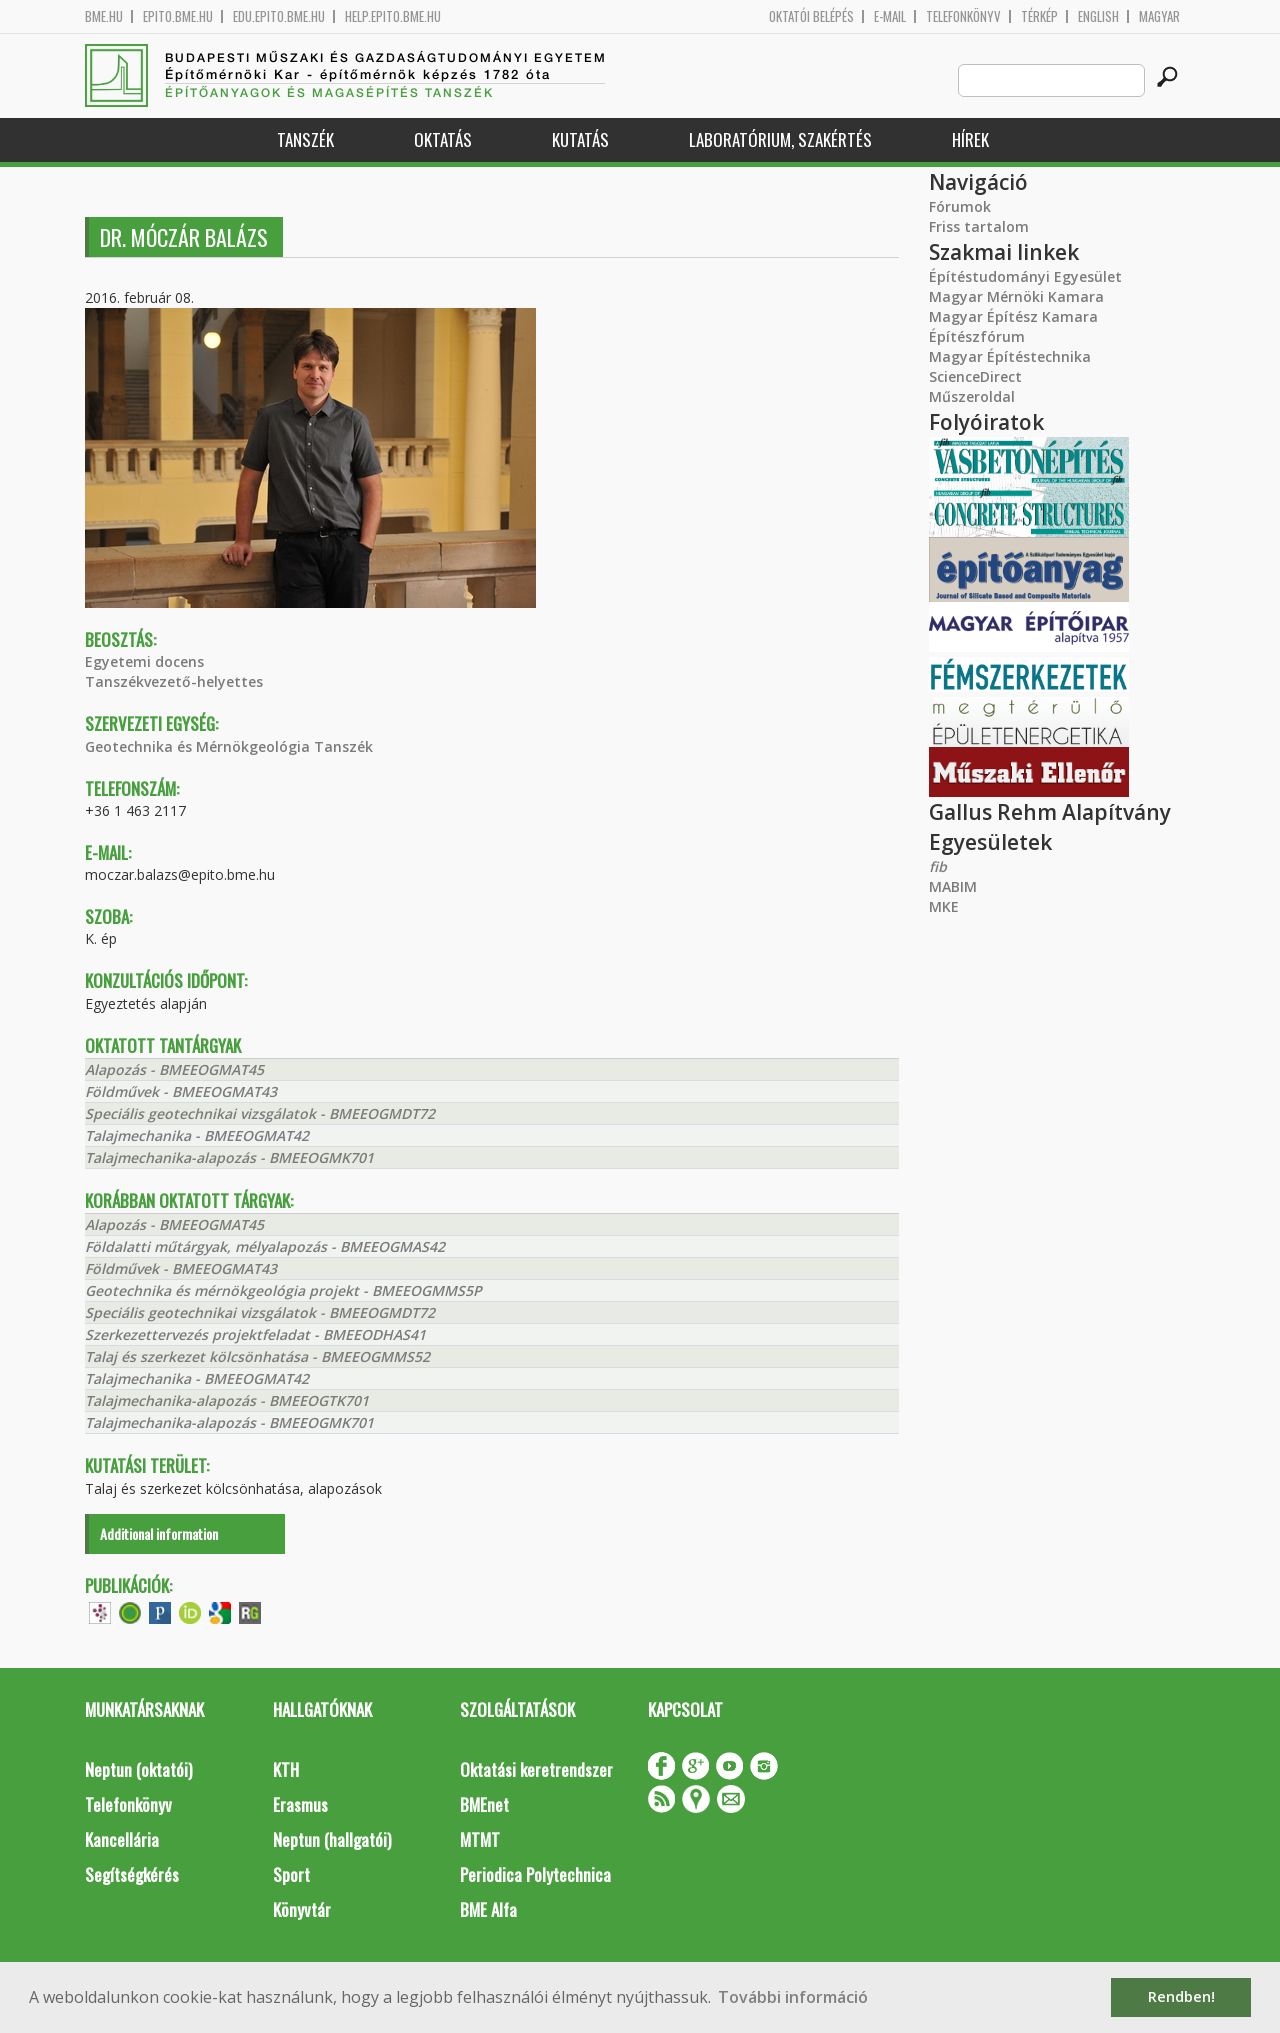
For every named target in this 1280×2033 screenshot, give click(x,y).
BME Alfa (488, 1909)
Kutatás (580, 139)
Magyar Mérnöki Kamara (1016, 296)
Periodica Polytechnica (535, 1874)
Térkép (1039, 16)
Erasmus (300, 1804)
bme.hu (104, 16)
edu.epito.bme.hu (279, 16)
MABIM (953, 886)
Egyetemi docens (144, 661)
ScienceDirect (975, 376)
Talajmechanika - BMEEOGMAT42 (197, 1135)
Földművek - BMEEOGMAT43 (181, 1091)
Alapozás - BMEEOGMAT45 (174, 1069)
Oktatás (443, 139)
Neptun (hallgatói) (332, 1839)
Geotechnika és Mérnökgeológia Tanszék (229, 746)
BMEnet (484, 1804)
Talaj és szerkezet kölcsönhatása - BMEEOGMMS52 (257, 1356)
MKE (944, 906)
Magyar (1159, 16)
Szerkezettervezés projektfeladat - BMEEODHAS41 (255, 1334)
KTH (286, 1769)
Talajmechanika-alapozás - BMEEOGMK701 (229, 1157)
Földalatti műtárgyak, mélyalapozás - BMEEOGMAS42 (265, 1246)
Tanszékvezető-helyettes (174, 681)
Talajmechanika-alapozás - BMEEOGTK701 (227, 1400)
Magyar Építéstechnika (1010, 356)
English (1098, 16)
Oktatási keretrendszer (536, 1769)
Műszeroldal (972, 396)
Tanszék (305, 139)
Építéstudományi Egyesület (1025, 276)
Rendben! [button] (1181, 1996)
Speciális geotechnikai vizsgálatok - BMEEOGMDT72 (260, 1113)
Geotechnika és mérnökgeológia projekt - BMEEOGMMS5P (283, 1290)
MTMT (480, 1839)
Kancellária (122, 1839)
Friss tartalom (979, 226)
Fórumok (960, 206)
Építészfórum (977, 336)
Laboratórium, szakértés (780, 139)
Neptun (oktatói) (138, 1769)
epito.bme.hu (178, 16)
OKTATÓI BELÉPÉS (811, 16)
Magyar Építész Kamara (1013, 316)
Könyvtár (302, 1909)
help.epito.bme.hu (393, 16)
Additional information (159, 1533)
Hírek (970, 139)
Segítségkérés (132, 1874)
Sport (291, 1874)
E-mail (890, 16)
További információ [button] (793, 1997)
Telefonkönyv (963, 16)
